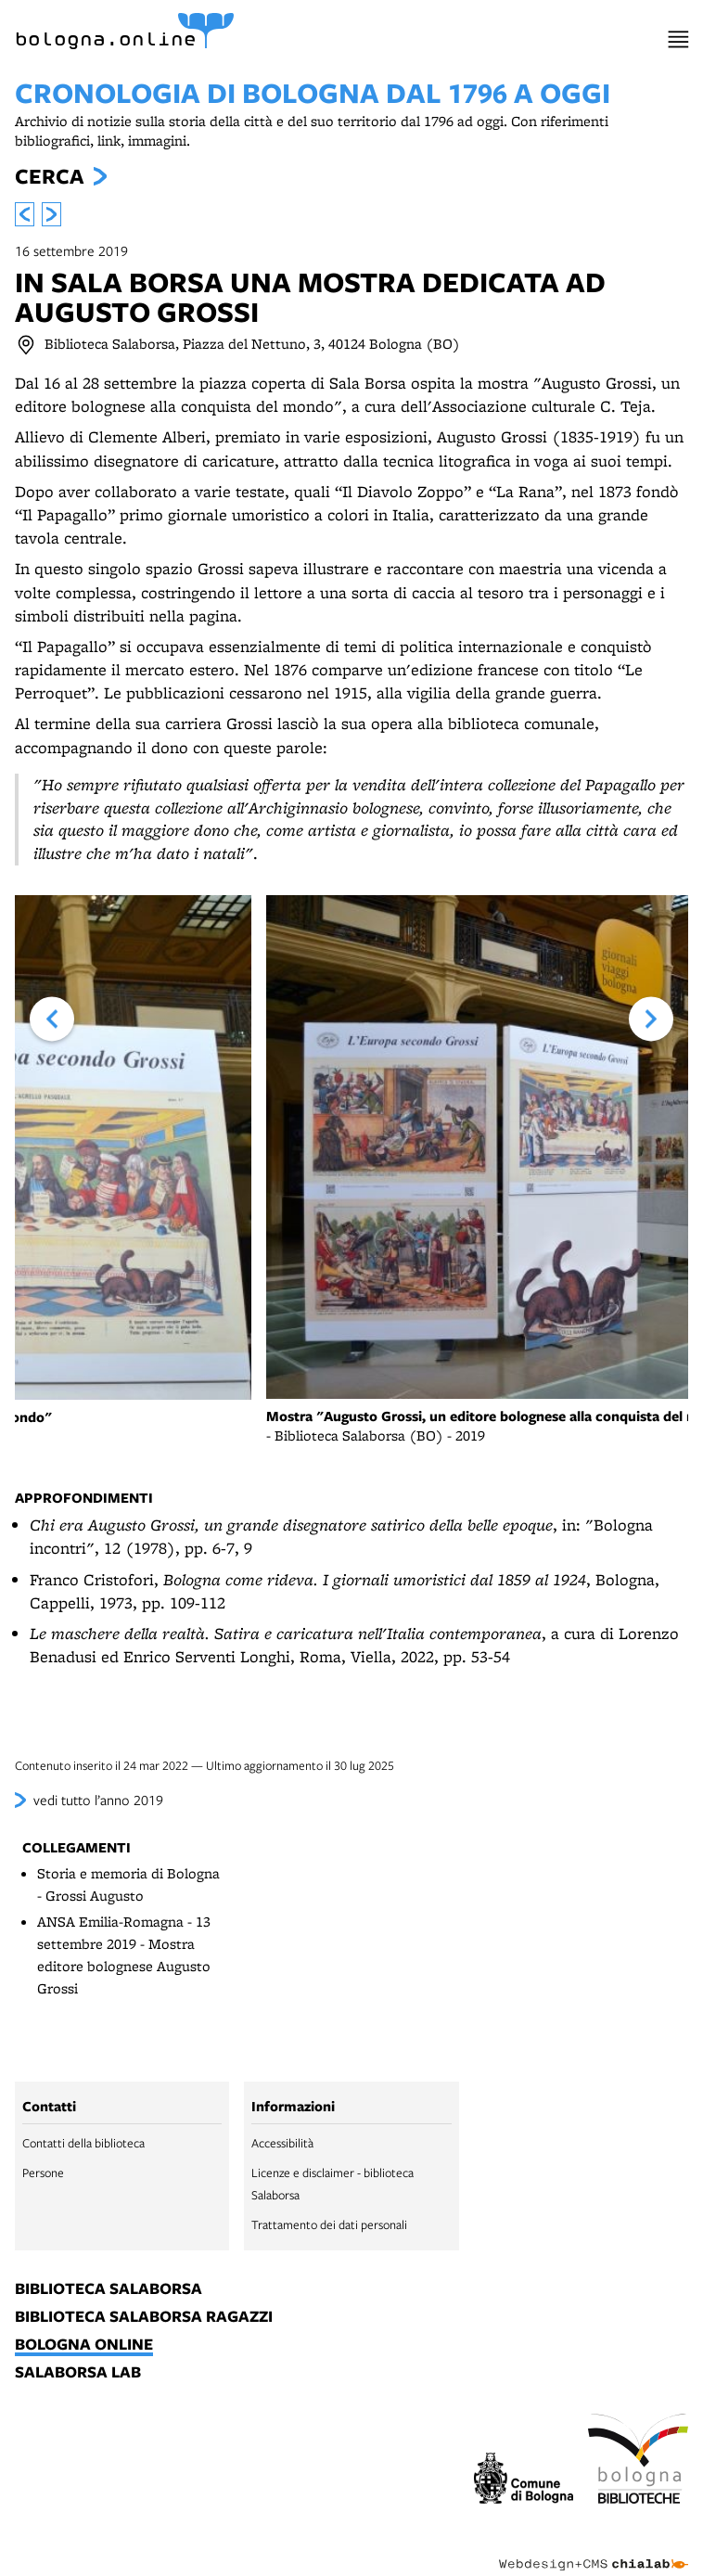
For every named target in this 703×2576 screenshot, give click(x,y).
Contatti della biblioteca (83, 2142)
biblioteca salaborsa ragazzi (144, 2317)
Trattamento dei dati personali (329, 2224)
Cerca (49, 176)
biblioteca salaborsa (108, 2289)
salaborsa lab (78, 2373)
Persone (43, 2172)
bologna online (84, 2345)
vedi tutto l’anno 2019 (98, 1799)
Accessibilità (282, 2142)
